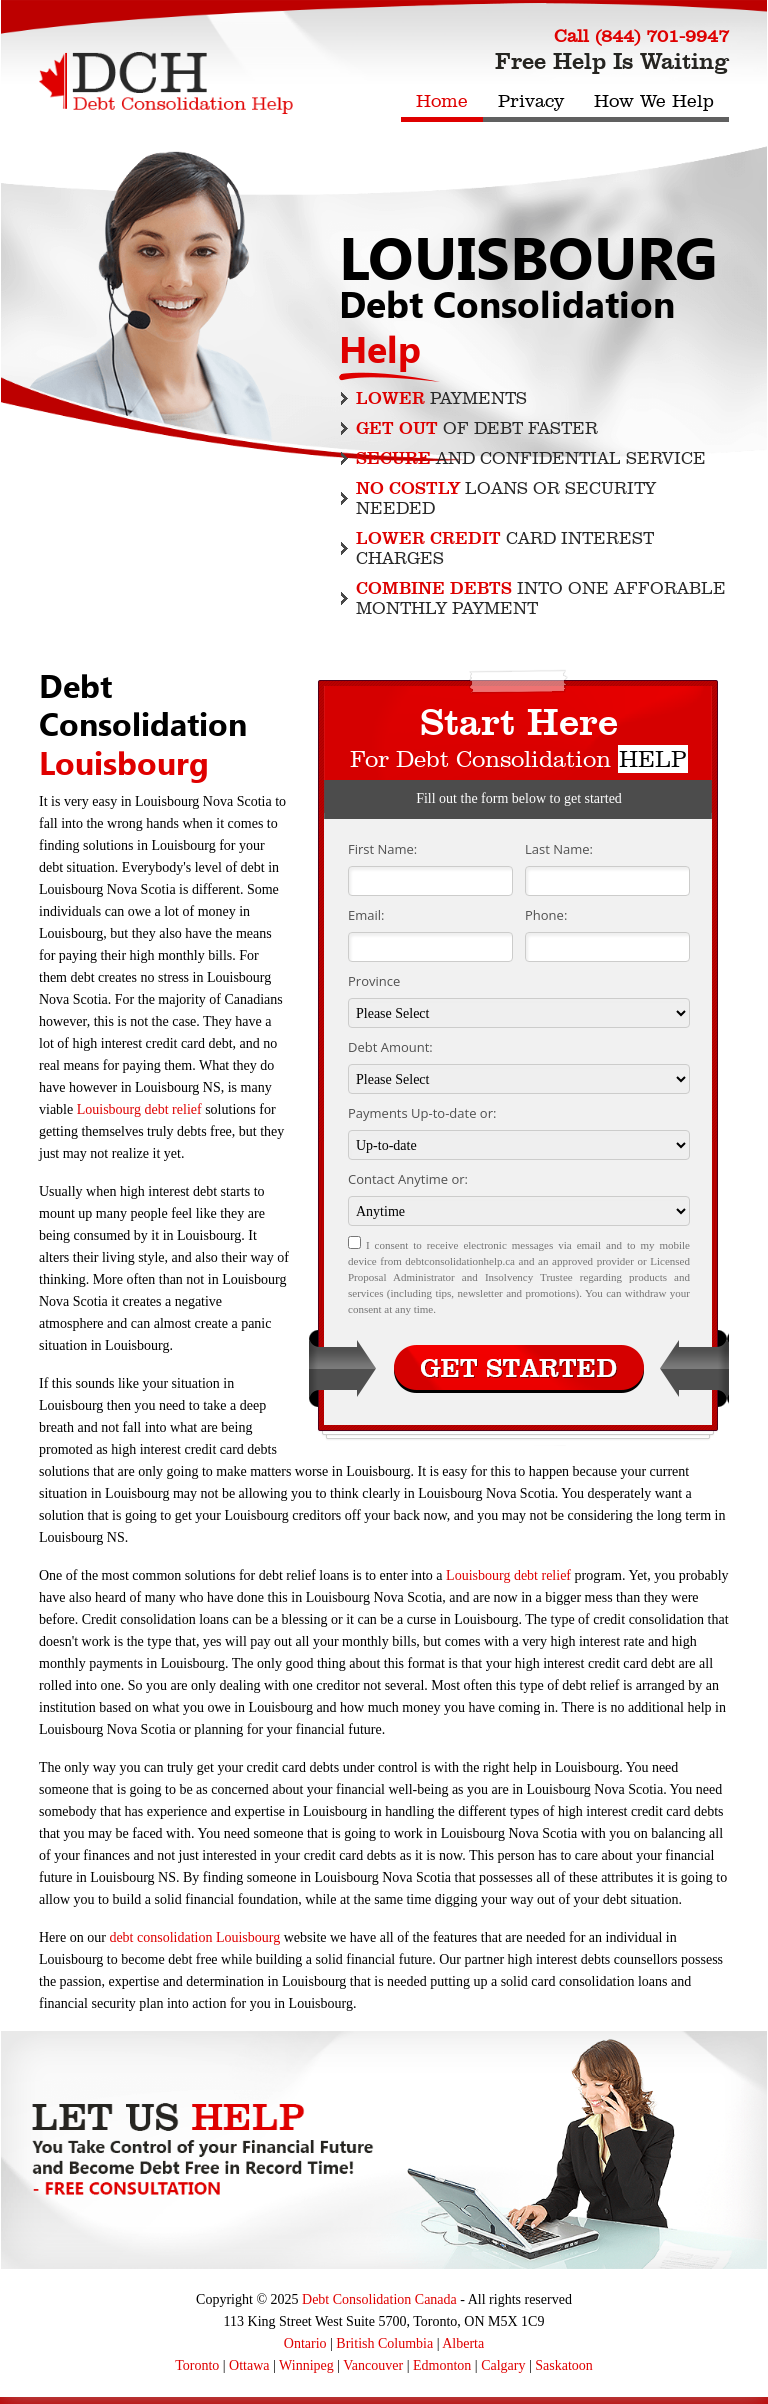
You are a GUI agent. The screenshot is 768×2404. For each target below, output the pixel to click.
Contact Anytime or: (408, 1179)
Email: (366, 915)
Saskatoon (564, 2365)
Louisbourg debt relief (139, 1109)
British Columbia (384, 2343)
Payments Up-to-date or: (422, 1113)
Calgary (503, 2365)
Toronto (197, 2365)
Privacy (531, 101)
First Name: (382, 849)
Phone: (546, 915)
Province (374, 981)
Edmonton (442, 2365)
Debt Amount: (390, 1047)
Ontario (305, 2343)
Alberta (463, 2343)
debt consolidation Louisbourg (194, 1937)
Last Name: (559, 849)
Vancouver (373, 2365)
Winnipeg (306, 2365)
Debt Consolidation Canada (379, 2299)
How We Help (654, 101)
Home (442, 101)
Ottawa (249, 2365)
